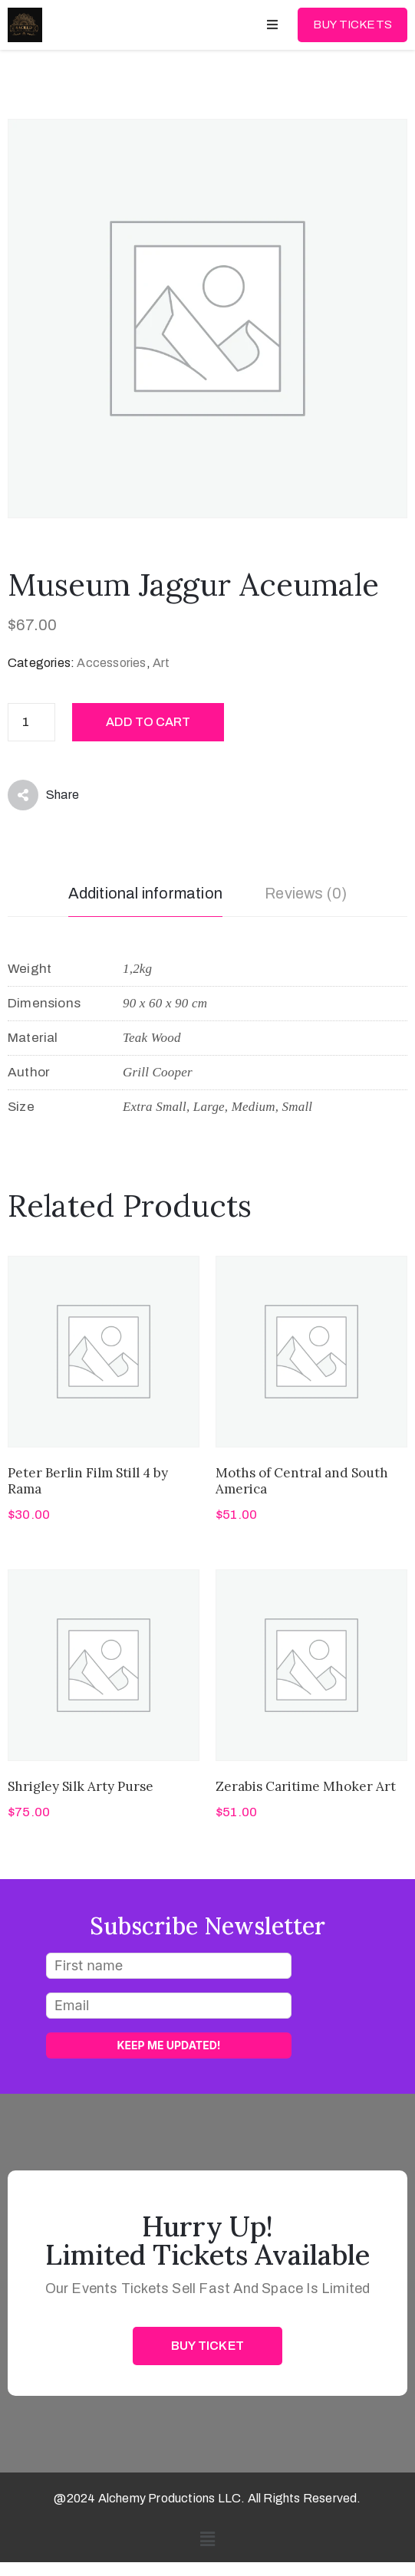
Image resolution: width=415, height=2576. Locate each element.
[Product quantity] (31, 722)
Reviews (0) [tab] (306, 893)
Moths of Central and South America (302, 1480)
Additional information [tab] (145, 893)
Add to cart (148, 721)
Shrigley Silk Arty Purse (80, 1786)
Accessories (111, 662)
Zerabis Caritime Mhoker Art (306, 1786)
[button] (207, 2540)
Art (161, 662)
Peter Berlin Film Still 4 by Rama (88, 1480)
